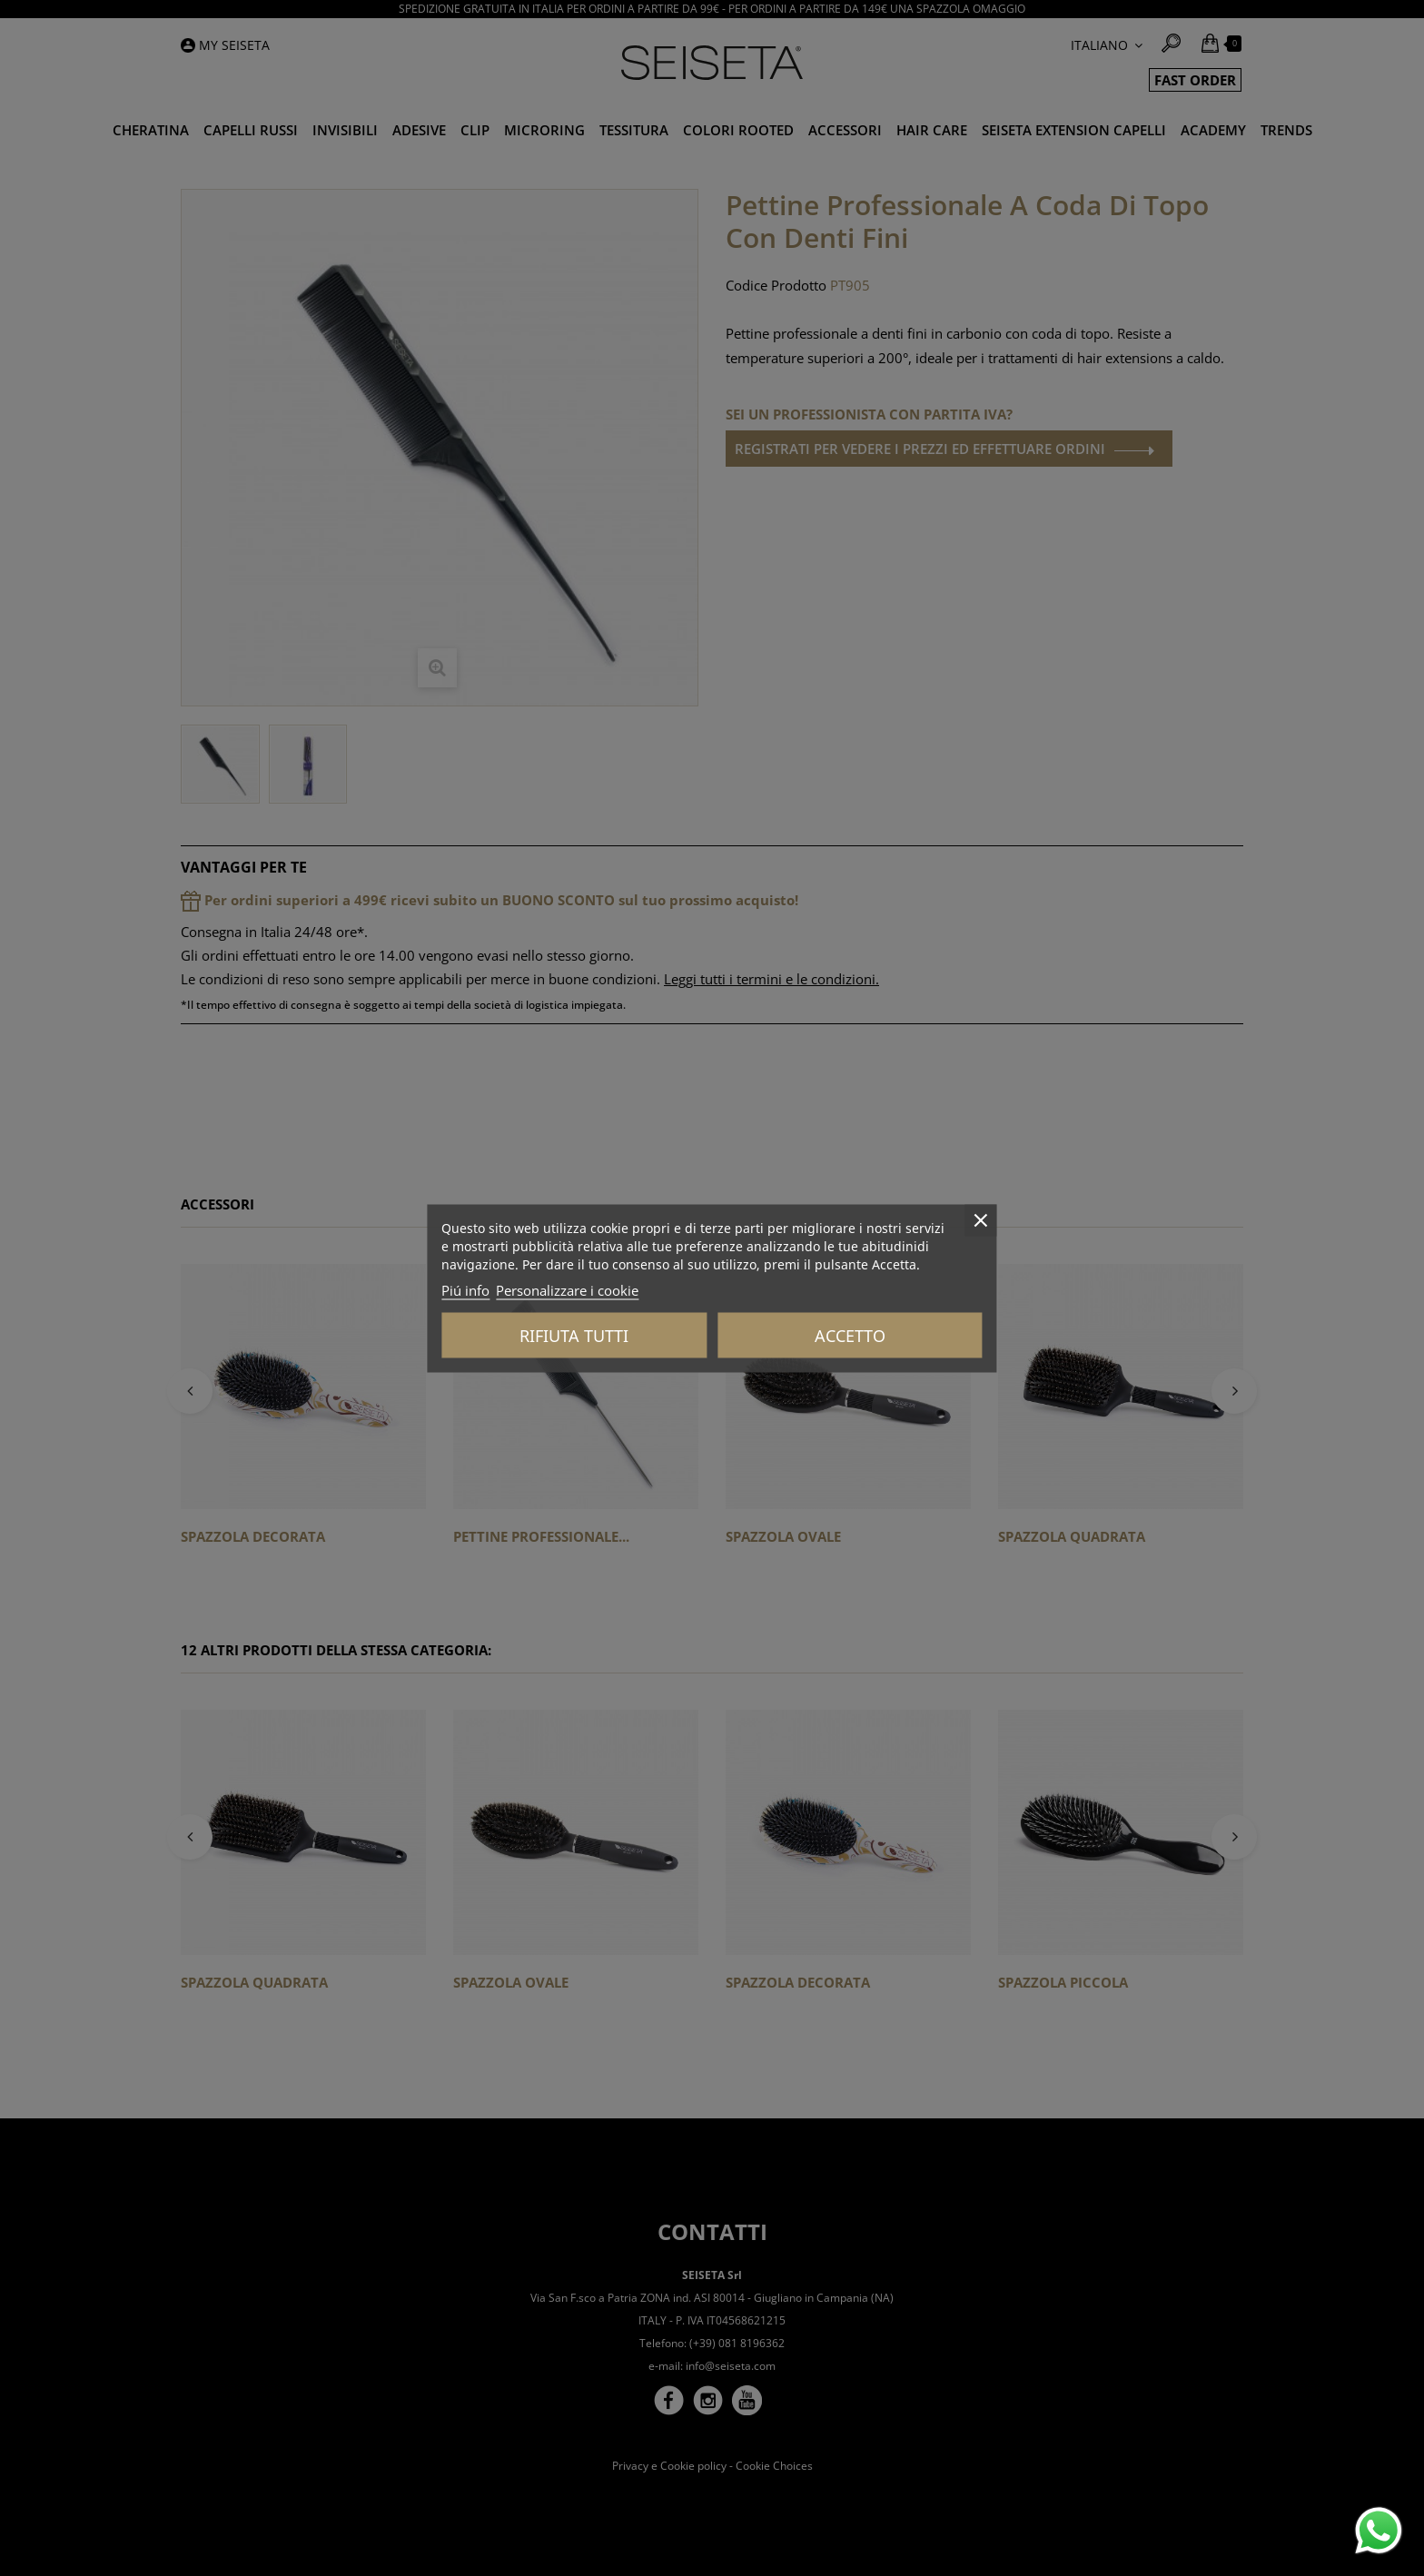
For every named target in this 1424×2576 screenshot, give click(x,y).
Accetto (850, 1335)
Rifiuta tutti (573, 1335)
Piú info (465, 1289)
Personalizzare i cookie (567, 1289)
